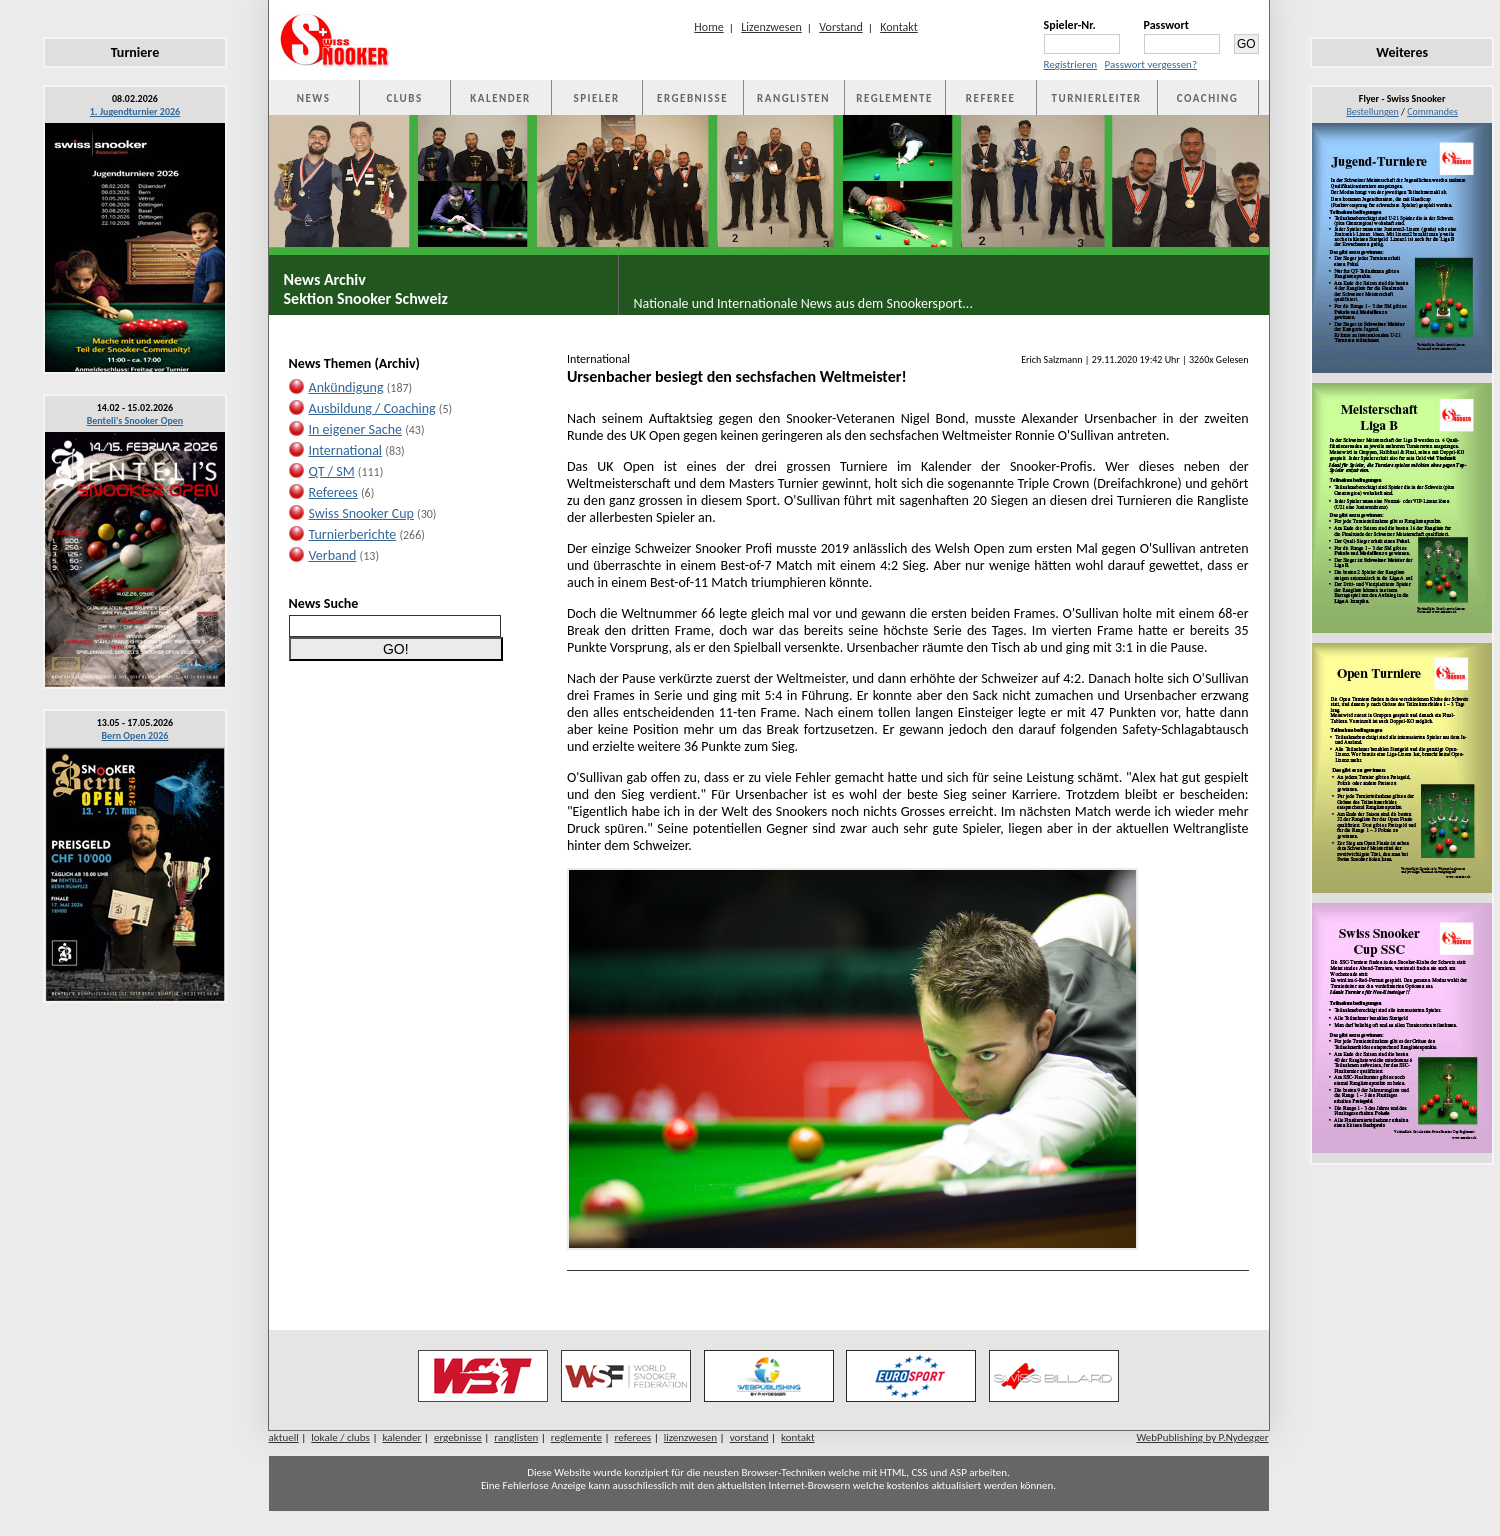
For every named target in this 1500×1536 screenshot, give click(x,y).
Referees (333, 492)
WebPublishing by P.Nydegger (1202, 1437)
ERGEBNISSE (692, 98)
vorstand (749, 1437)
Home (708, 27)
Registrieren (1071, 64)
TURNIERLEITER (1097, 98)
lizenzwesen (690, 1437)
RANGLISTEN (793, 98)
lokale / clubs (340, 1437)
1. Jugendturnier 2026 (135, 111)
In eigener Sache (355, 429)
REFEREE (990, 98)
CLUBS (404, 98)
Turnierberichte (353, 534)
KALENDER (500, 98)
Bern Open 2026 (135, 735)
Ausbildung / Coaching (372, 408)
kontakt (798, 1437)
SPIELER (597, 98)
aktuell (284, 1437)
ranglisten (516, 1437)
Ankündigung (346, 387)
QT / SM (332, 471)
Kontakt (899, 27)
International (346, 450)
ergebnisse (458, 1437)
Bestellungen (1372, 111)
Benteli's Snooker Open (135, 420)
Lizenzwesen (771, 27)
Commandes (1432, 111)
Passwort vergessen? (1151, 64)
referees (633, 1437)
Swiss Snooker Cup (361, 513)
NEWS (314, 98)
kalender (401, 1437)
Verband (333, 555)
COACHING (1208, 98)
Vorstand (840, 27)
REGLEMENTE (894, 98)
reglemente (576, 1437)
